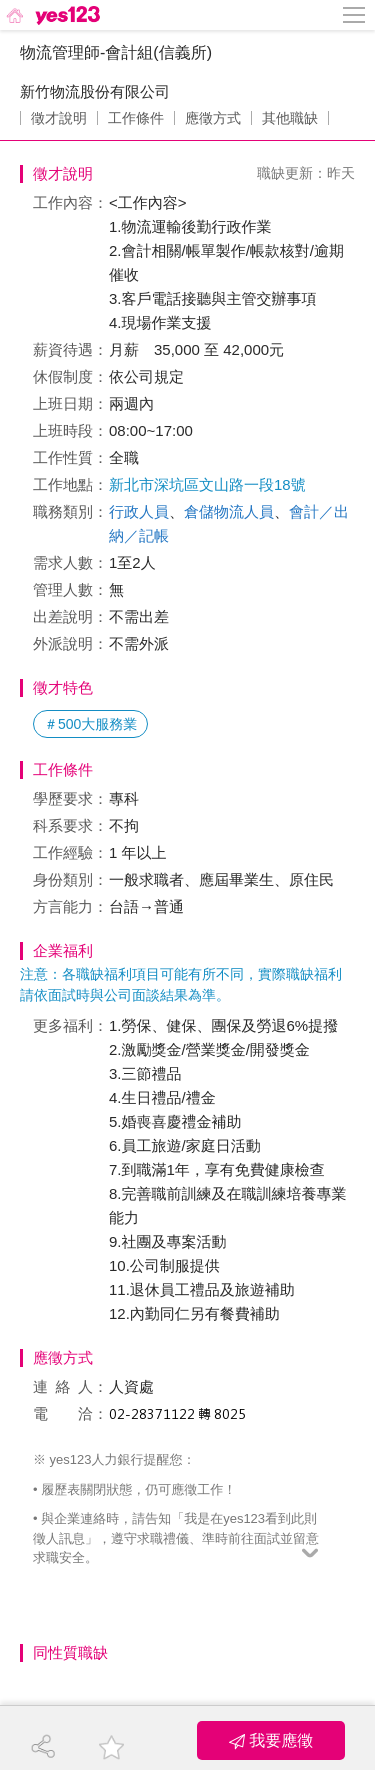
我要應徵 (271, 1741)
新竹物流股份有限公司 (95, 91)
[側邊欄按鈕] (355, 15)
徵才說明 (59, 118)
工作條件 (136, 118)
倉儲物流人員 (229, 511)
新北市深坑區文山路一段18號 (207, 484)
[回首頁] (51, 15)
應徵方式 (213, 118)
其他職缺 (290, 118)
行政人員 (139, 511)
